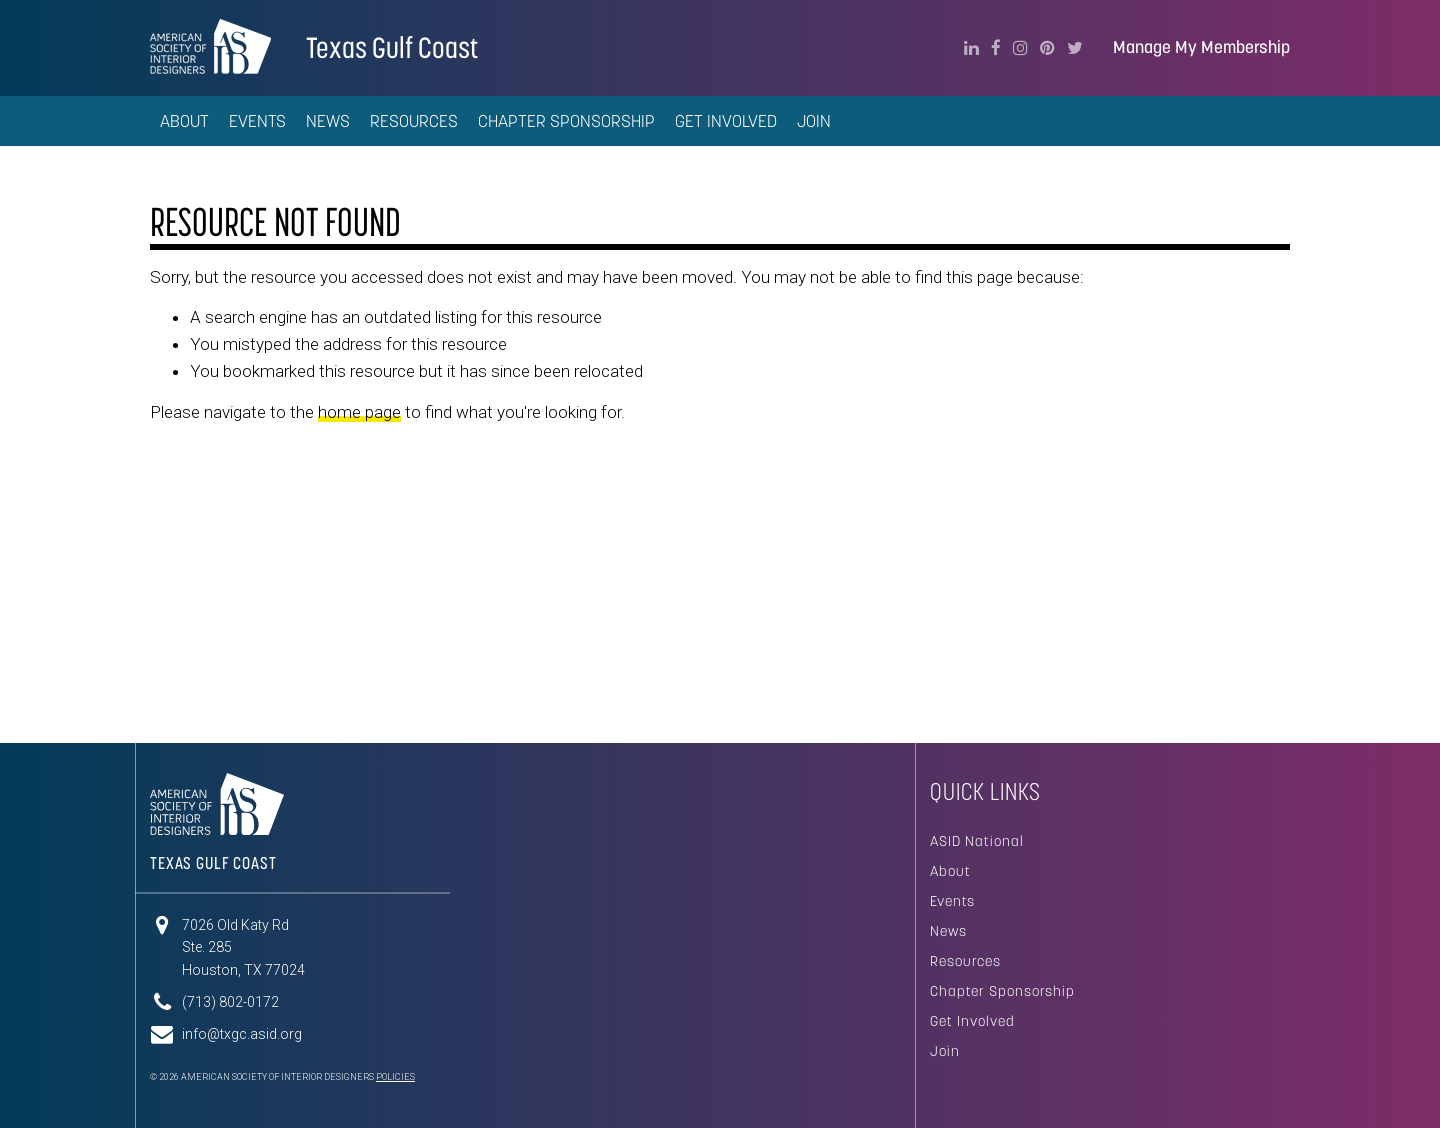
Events (952, 901)
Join (814, 121)
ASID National (977, 841)
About (950, 871)
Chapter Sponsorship (1002, 991)
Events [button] (257, 121)
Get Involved (726, 121)
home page (359, 412)
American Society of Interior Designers (210, 46)
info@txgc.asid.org (242, 1034)
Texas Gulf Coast (392, 47)
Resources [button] (414, 121)
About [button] (184, 121)
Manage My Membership (1201, 47)
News (948, 931)
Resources (965, 961)
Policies (395, 1077)
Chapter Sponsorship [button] (566, 121)
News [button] (328, 121)
